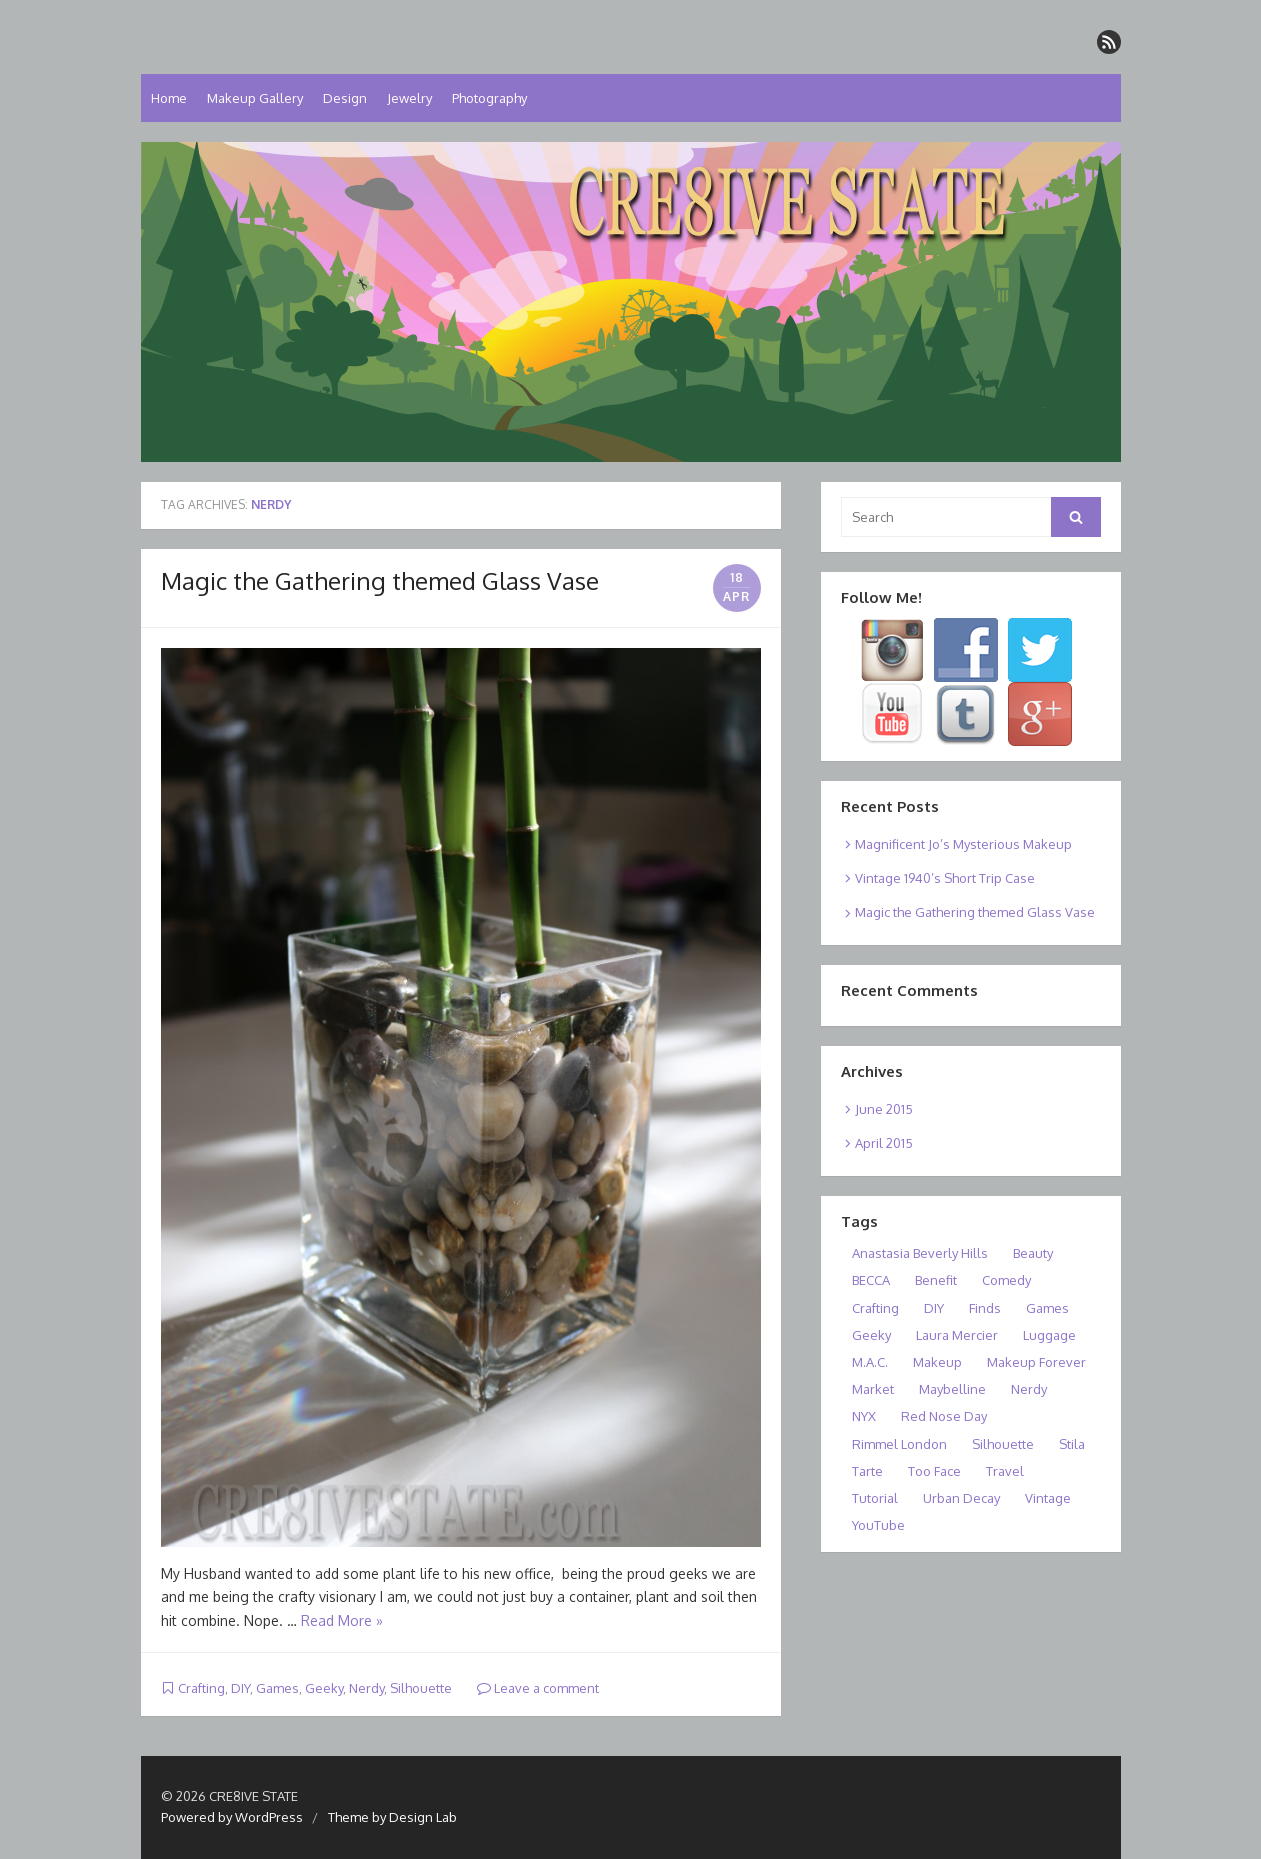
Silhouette (421, 1688)
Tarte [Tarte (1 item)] (867, 1471)
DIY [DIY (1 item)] (934, 1308)
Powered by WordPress (232, 1817)
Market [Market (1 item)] (873, 1389)
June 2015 (884, 1109)
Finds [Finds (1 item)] (985, 1308)
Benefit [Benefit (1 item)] (936, 1280)
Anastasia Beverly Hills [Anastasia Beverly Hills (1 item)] (920, 1253)
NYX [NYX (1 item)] (864, 1416)
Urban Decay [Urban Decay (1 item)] (961, 1498)
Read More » (342, 1620)
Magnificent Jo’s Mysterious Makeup (963, 844)
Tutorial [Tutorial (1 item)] (875, 1498)
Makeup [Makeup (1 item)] (937, 1362)
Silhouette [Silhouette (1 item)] (1003, 1444)
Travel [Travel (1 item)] (1005, 1471)
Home (169, 98)
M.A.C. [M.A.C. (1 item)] (870, 1362)
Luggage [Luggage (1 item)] (1049, 1335)
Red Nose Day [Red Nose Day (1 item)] (944, 1416)
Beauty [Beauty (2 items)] (1033, 1253)
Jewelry (409, 98)
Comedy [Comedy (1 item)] (1006, 1280)
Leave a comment (538, 1688)
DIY (240, 1688)
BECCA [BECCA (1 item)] (871, 1280)
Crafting (201, 1688)
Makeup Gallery (255, 98)
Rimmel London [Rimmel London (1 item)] (899, 1444)
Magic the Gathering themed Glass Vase (380, 580)
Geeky (324, 1688)
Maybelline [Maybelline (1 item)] (952, 1389)
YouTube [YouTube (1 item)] (878, 1525)
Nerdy (366, 1688)
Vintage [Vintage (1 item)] (1048, 1498)
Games (277, 1688)
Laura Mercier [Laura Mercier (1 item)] (957, 1335)
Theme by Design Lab (392, 1817)
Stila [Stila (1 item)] (1072, 1444)
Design (345, 98)
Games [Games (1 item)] (1047, 1308)
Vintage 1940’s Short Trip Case (945, 878)
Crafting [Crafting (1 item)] (875, 1308)
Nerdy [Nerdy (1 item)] (1029, 1389)
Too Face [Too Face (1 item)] (934, 1471)
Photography (489, 98)
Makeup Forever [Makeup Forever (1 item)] (1036, 1362)
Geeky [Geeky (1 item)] (871, 1335)
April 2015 (884, 1143)
